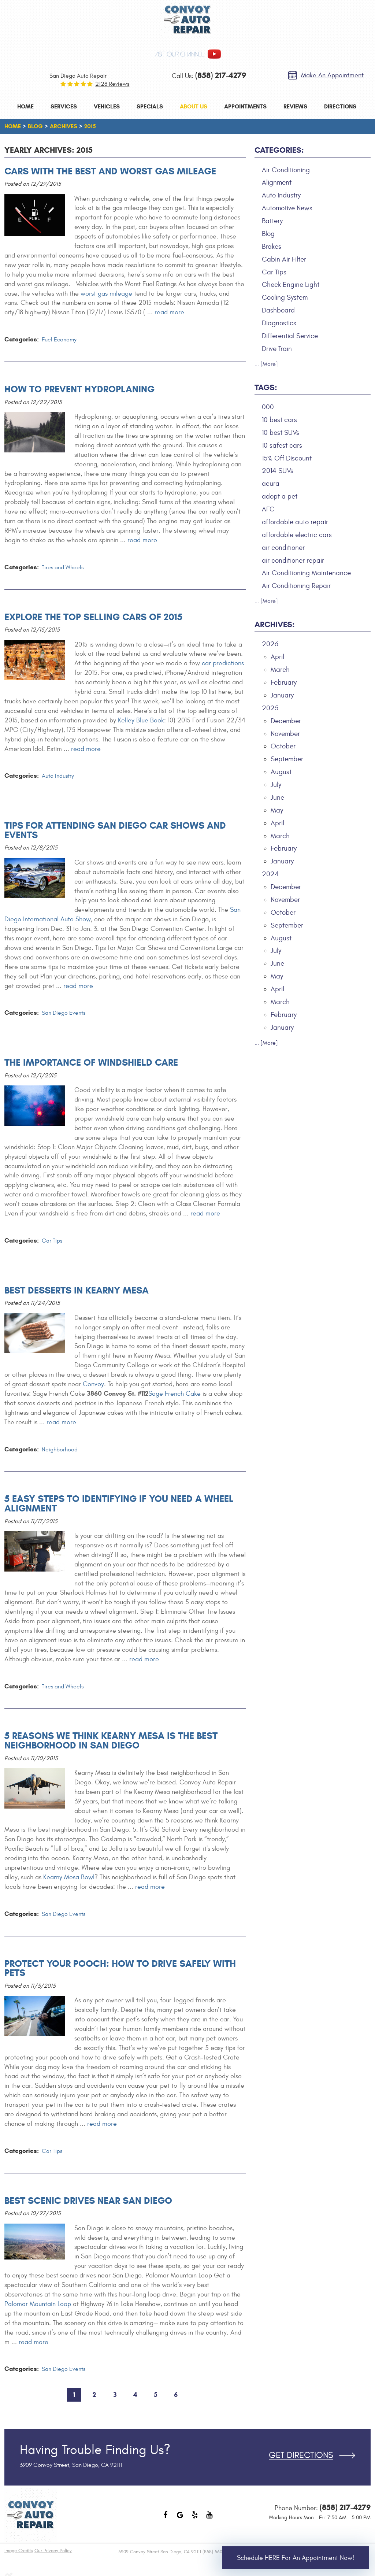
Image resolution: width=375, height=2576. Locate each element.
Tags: (266, 387)
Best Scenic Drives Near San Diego (88, 2200)
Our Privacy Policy (53, 2551)
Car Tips (52, 1240)
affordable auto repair (295, 522)
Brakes (271, 247)
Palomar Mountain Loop (37, 2304)
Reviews (295, 106)
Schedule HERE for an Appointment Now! (295, 2558)
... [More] (266, 364)
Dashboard (278, 310)
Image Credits (18, 2551)
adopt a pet (279, 496)
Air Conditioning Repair (296, 586)
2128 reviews (112, 84)
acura (270, 484)
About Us (193, 106)
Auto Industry (58, 776)
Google (180, 2518)
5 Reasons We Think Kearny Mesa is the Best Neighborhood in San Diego (111, 1740)
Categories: (279, 150)
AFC (268, 509)
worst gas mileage (106, 293)
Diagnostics (279, 323)
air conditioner (283, 548)
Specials (150, 106)
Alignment (277, 182)
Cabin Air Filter (284, 259)
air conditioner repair (293, 560)
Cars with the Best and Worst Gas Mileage (110, 171)
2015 (90, 126)
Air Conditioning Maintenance (306, 573)
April (277, 657)
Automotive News (287, 208)
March (280, 670)
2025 (270, 708)
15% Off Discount (287, 458)
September (287, 759)
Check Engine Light (290, 285)
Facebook (165, 2518)
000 (268, 407)
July (276, 785)
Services (64, 106)
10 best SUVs (280, 433)
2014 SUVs (277, 471)
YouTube (209, 2518)
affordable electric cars (297, 535)
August (281, 772)
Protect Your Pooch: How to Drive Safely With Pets (120, 1968)
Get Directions (301, 2455)
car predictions (223, 663)
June (277, 797)
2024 (270, 874)
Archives (63, 126)
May (277, 810)
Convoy (93, 1384)
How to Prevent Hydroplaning (79, 389)
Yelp (195, 2518)
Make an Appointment (332, 75)
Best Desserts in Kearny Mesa (76, 1290)
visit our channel (179, 54)
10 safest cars (282, 445)
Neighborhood (60, 1449)
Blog (35, 126)
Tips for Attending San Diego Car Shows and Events (115, 830)
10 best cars (279, 420)
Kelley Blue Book (141, 720)
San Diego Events (63, 1013)
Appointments (245, 106)
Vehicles (107, 106)
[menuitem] (25, 106)
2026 (270, 644)
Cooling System (285, 297)
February (284, 682)
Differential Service (290, 336)
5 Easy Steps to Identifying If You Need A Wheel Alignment (119, 1503)
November (285, 734)
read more (169, 312)
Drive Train (277, 349)
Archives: (275, 624)
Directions (340, 106)
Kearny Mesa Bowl (68, 1877)
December (286, 721)
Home (25, 106)
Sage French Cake (174, 1394)
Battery (272, 221)
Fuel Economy (59, 339)
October (283, 746)
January (282, 695)
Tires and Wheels (62, 567)
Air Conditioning (286, 170)
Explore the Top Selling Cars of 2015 (93, 617)
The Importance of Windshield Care (91, 1062)
